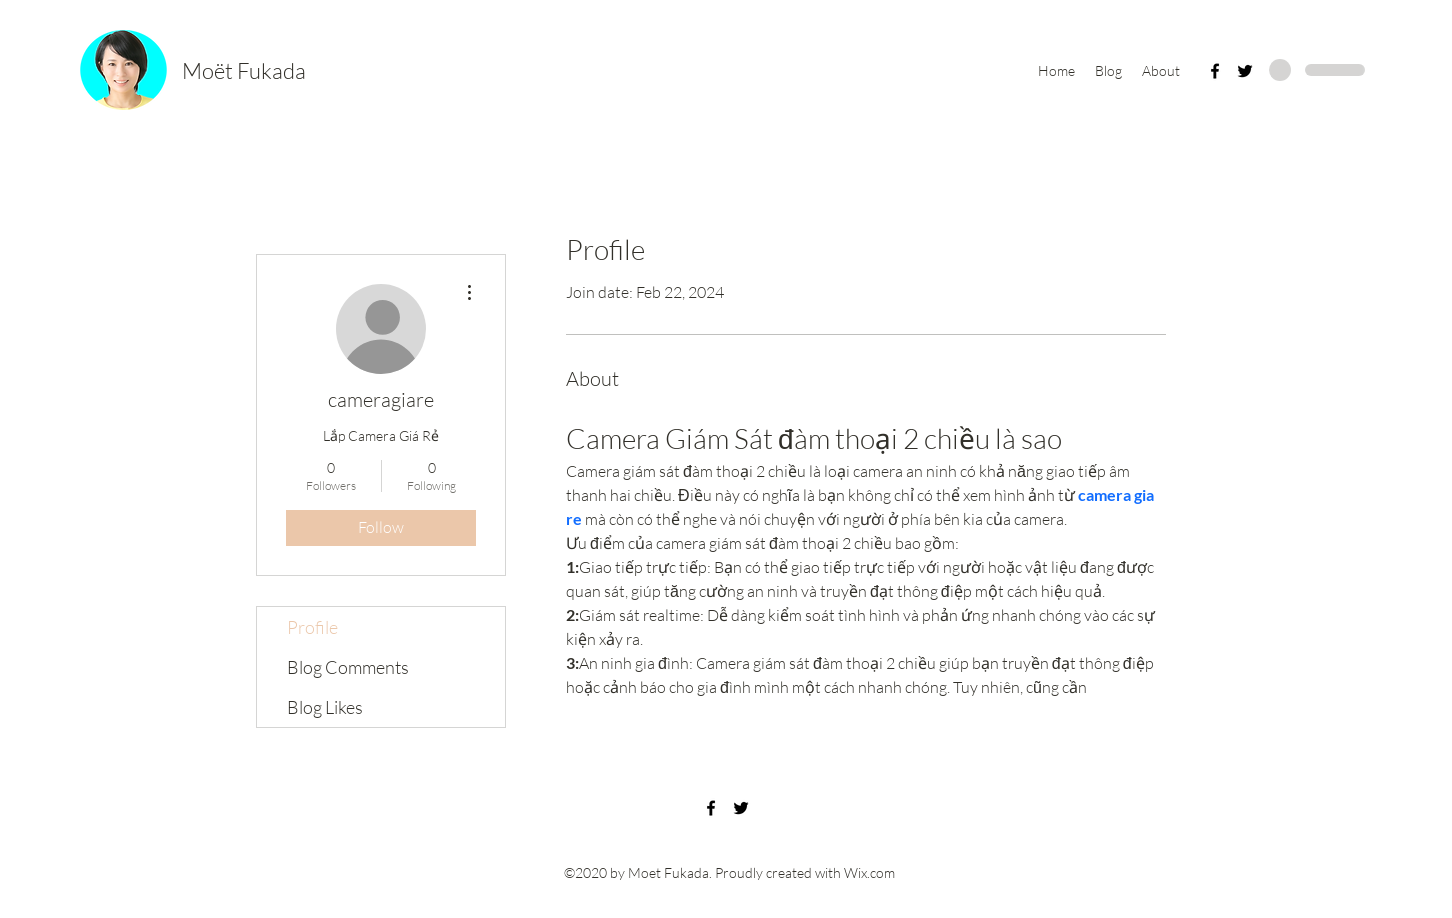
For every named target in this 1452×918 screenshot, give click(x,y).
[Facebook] (1215, 71)
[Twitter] (1245, 71)
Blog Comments (348, 667)
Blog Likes (325, 707)
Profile (312, 627)
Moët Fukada (244, 70)
